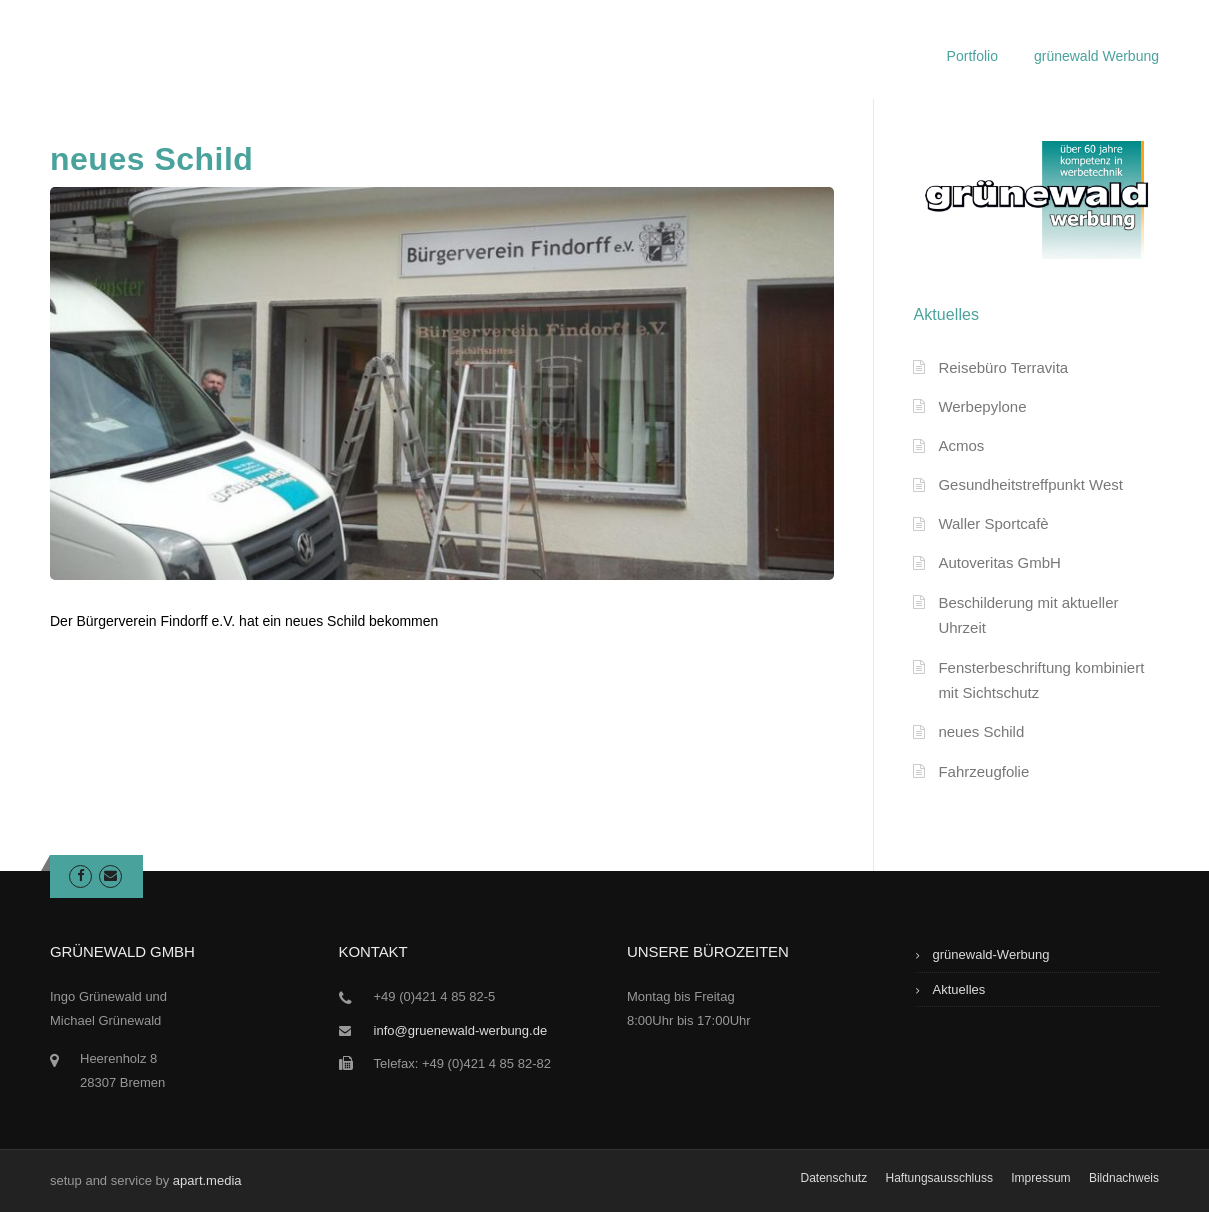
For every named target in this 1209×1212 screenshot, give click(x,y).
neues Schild (981, 731)
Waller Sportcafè (993, 523)
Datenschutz (833, 1178)
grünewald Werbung (1096, 56)
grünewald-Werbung (991, 954)
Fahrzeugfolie (983, 771)
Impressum (1040, 1178)
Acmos (961, 445)
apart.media (207, 1180)
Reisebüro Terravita (1003, 367)
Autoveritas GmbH (999, 562)
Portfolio (972, 56)
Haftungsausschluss (939, 1178)
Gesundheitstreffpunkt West (1030, 484)
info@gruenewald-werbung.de (461, 1030)
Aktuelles (959, 989)
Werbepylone (982, 406)
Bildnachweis (1124, 1178)
